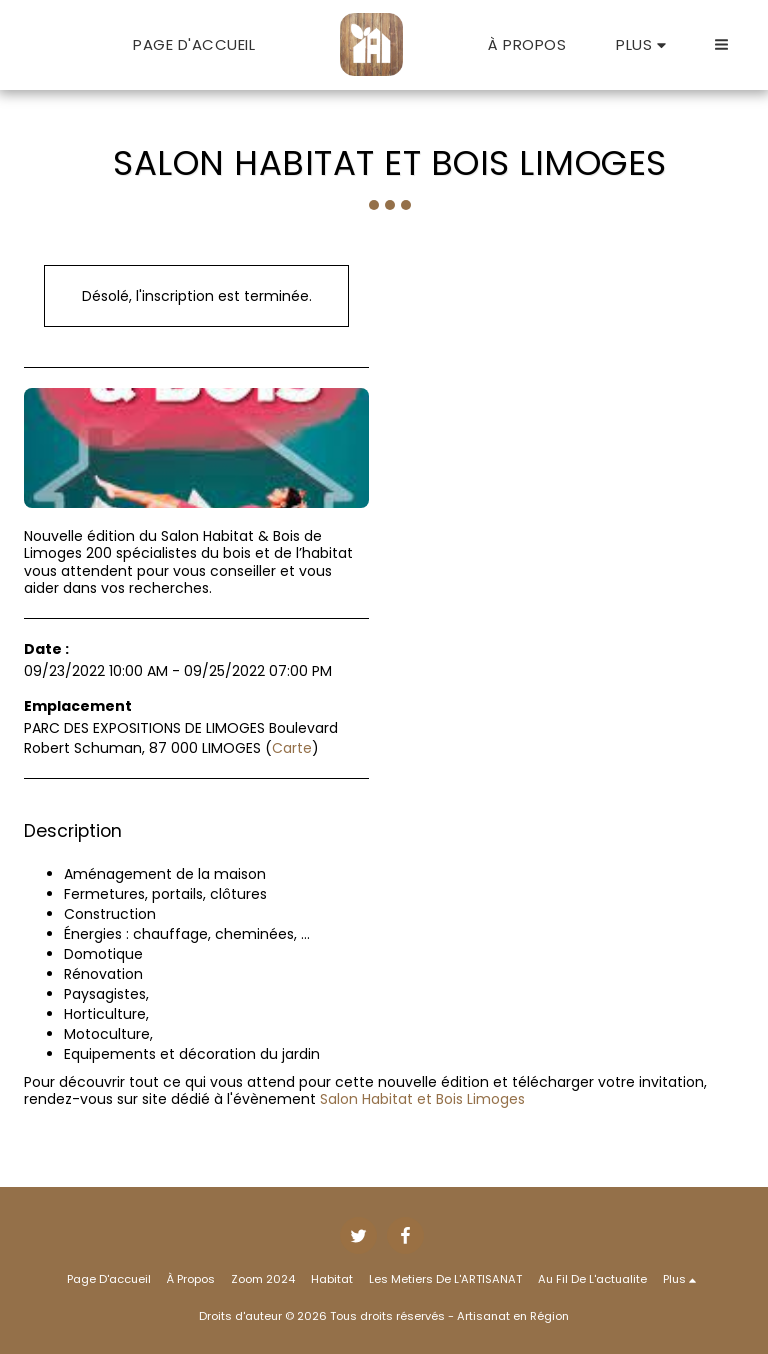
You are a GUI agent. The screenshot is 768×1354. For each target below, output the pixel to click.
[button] (721, 44)
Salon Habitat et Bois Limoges (422, 1099)
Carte (292, 748)
